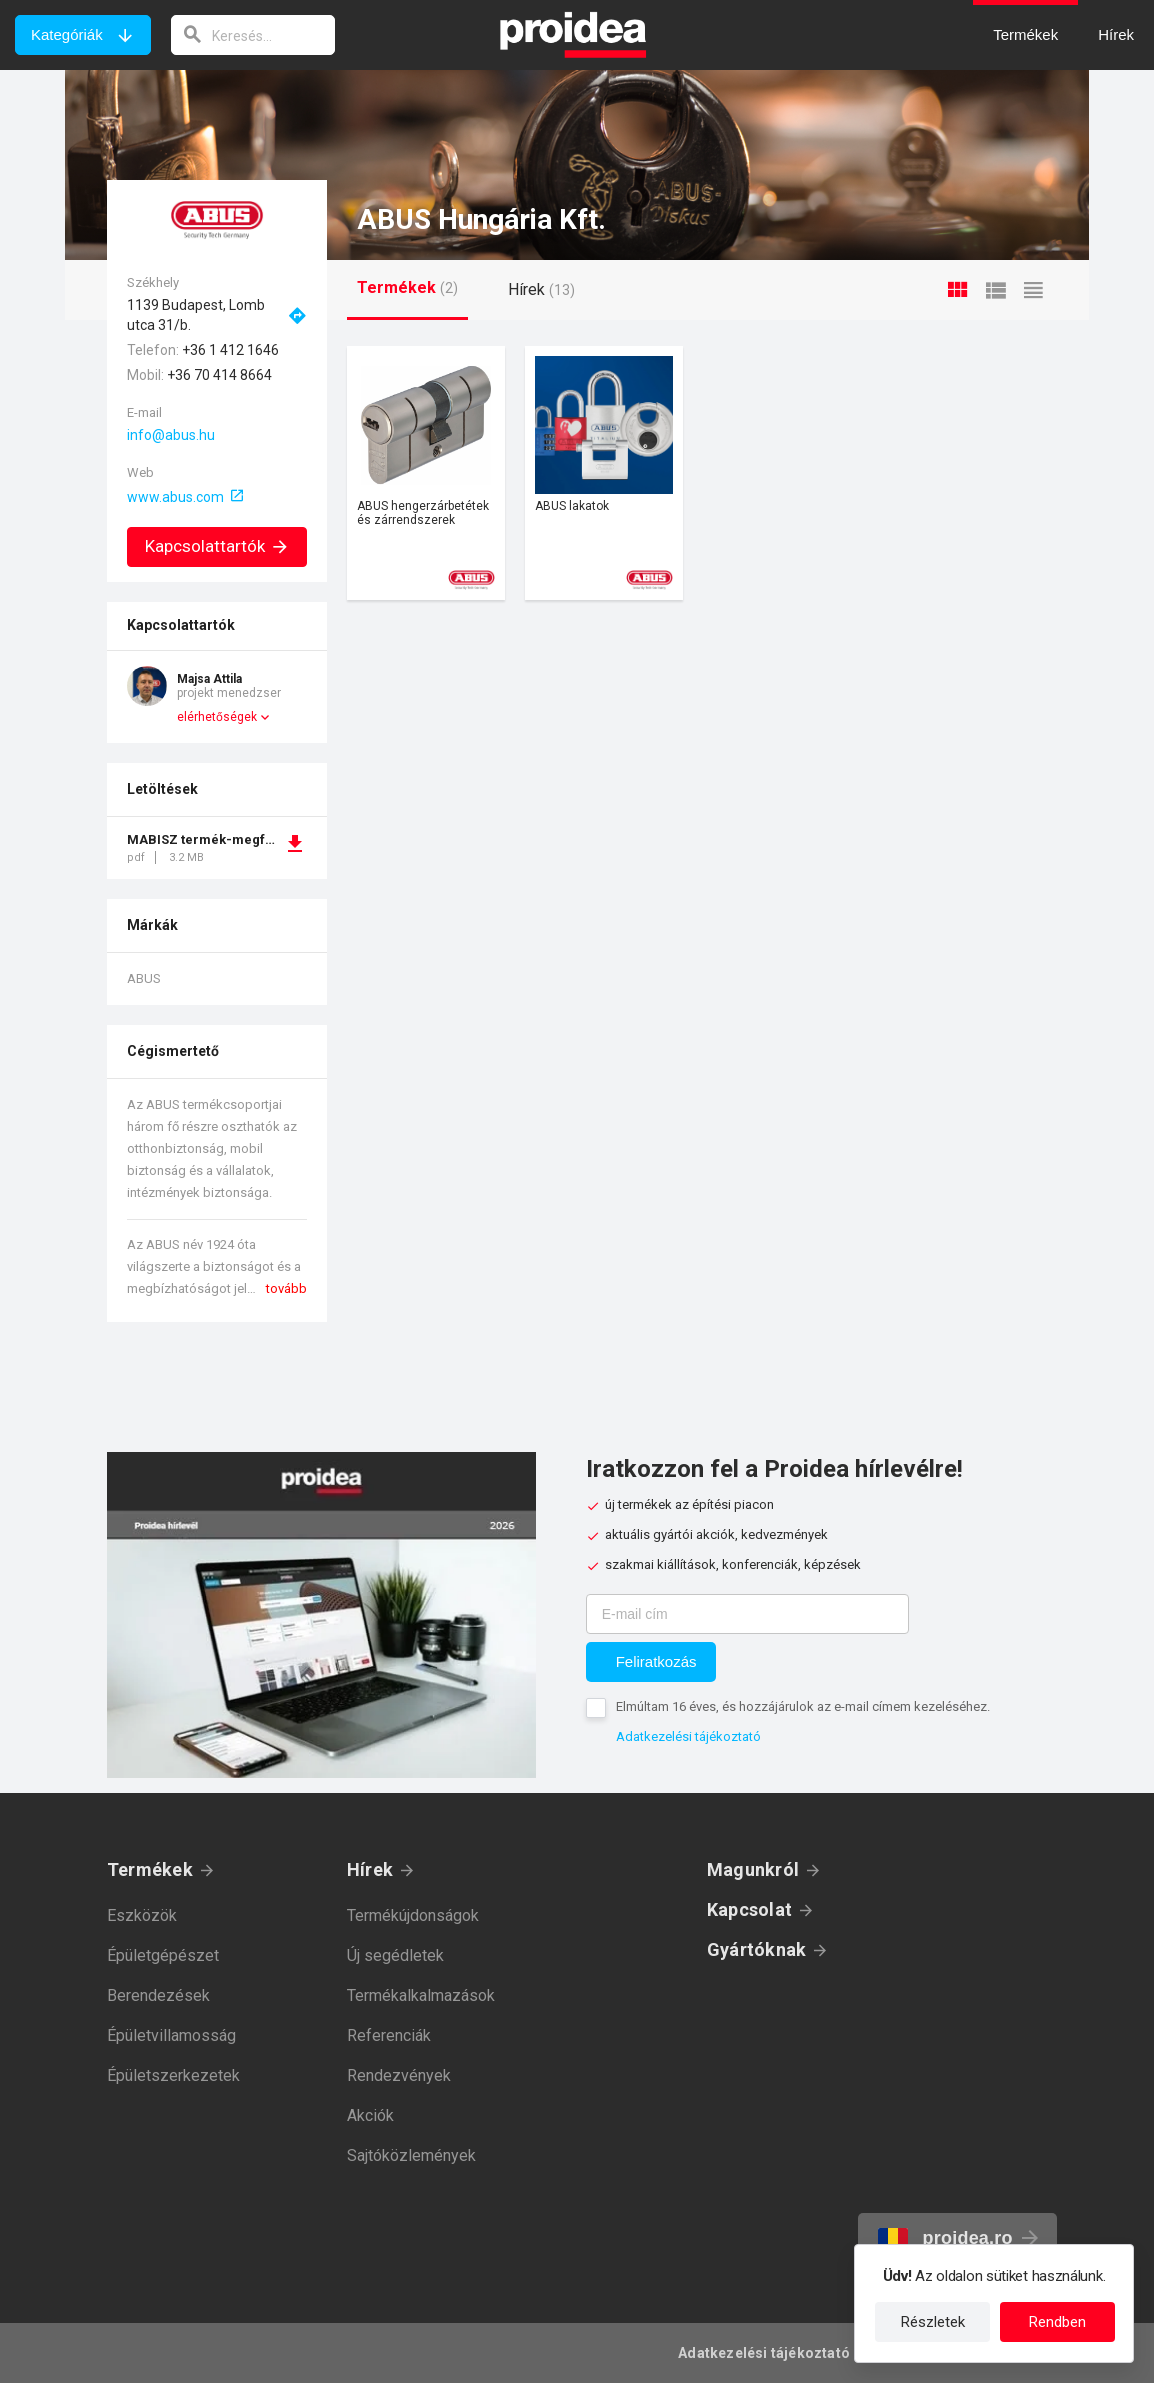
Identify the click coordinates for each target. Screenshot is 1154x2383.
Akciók (370, 2115)
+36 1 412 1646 (230, 350)
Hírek (370, 1869)
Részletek (933, 2322)
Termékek (150, 1869)
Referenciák (389, 2035)
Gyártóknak (756, 1949)
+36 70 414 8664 (219, 375)
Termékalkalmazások (421, 1995)
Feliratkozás (656, 1661)
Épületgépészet (163, 1955)
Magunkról (753, 1869)
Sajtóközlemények (411, 2155)
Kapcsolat (749, 1909)
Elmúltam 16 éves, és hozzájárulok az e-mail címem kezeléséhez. (803, 1706)
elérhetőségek (217, 717)
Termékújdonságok (413, 1915)
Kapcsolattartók (217, 546)
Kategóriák (67, 34)
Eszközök (142, 1915)
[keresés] (253, 35)
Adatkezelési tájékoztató (688, 1736)
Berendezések (158, 1995)
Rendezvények (399, 2075)
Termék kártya (426, 473)
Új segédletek (395, 1955)
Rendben (1057, 2322)
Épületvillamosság (171, 2035)
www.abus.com (175, 497)
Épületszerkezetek (173, 2075)
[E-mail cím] (747, 1614)
